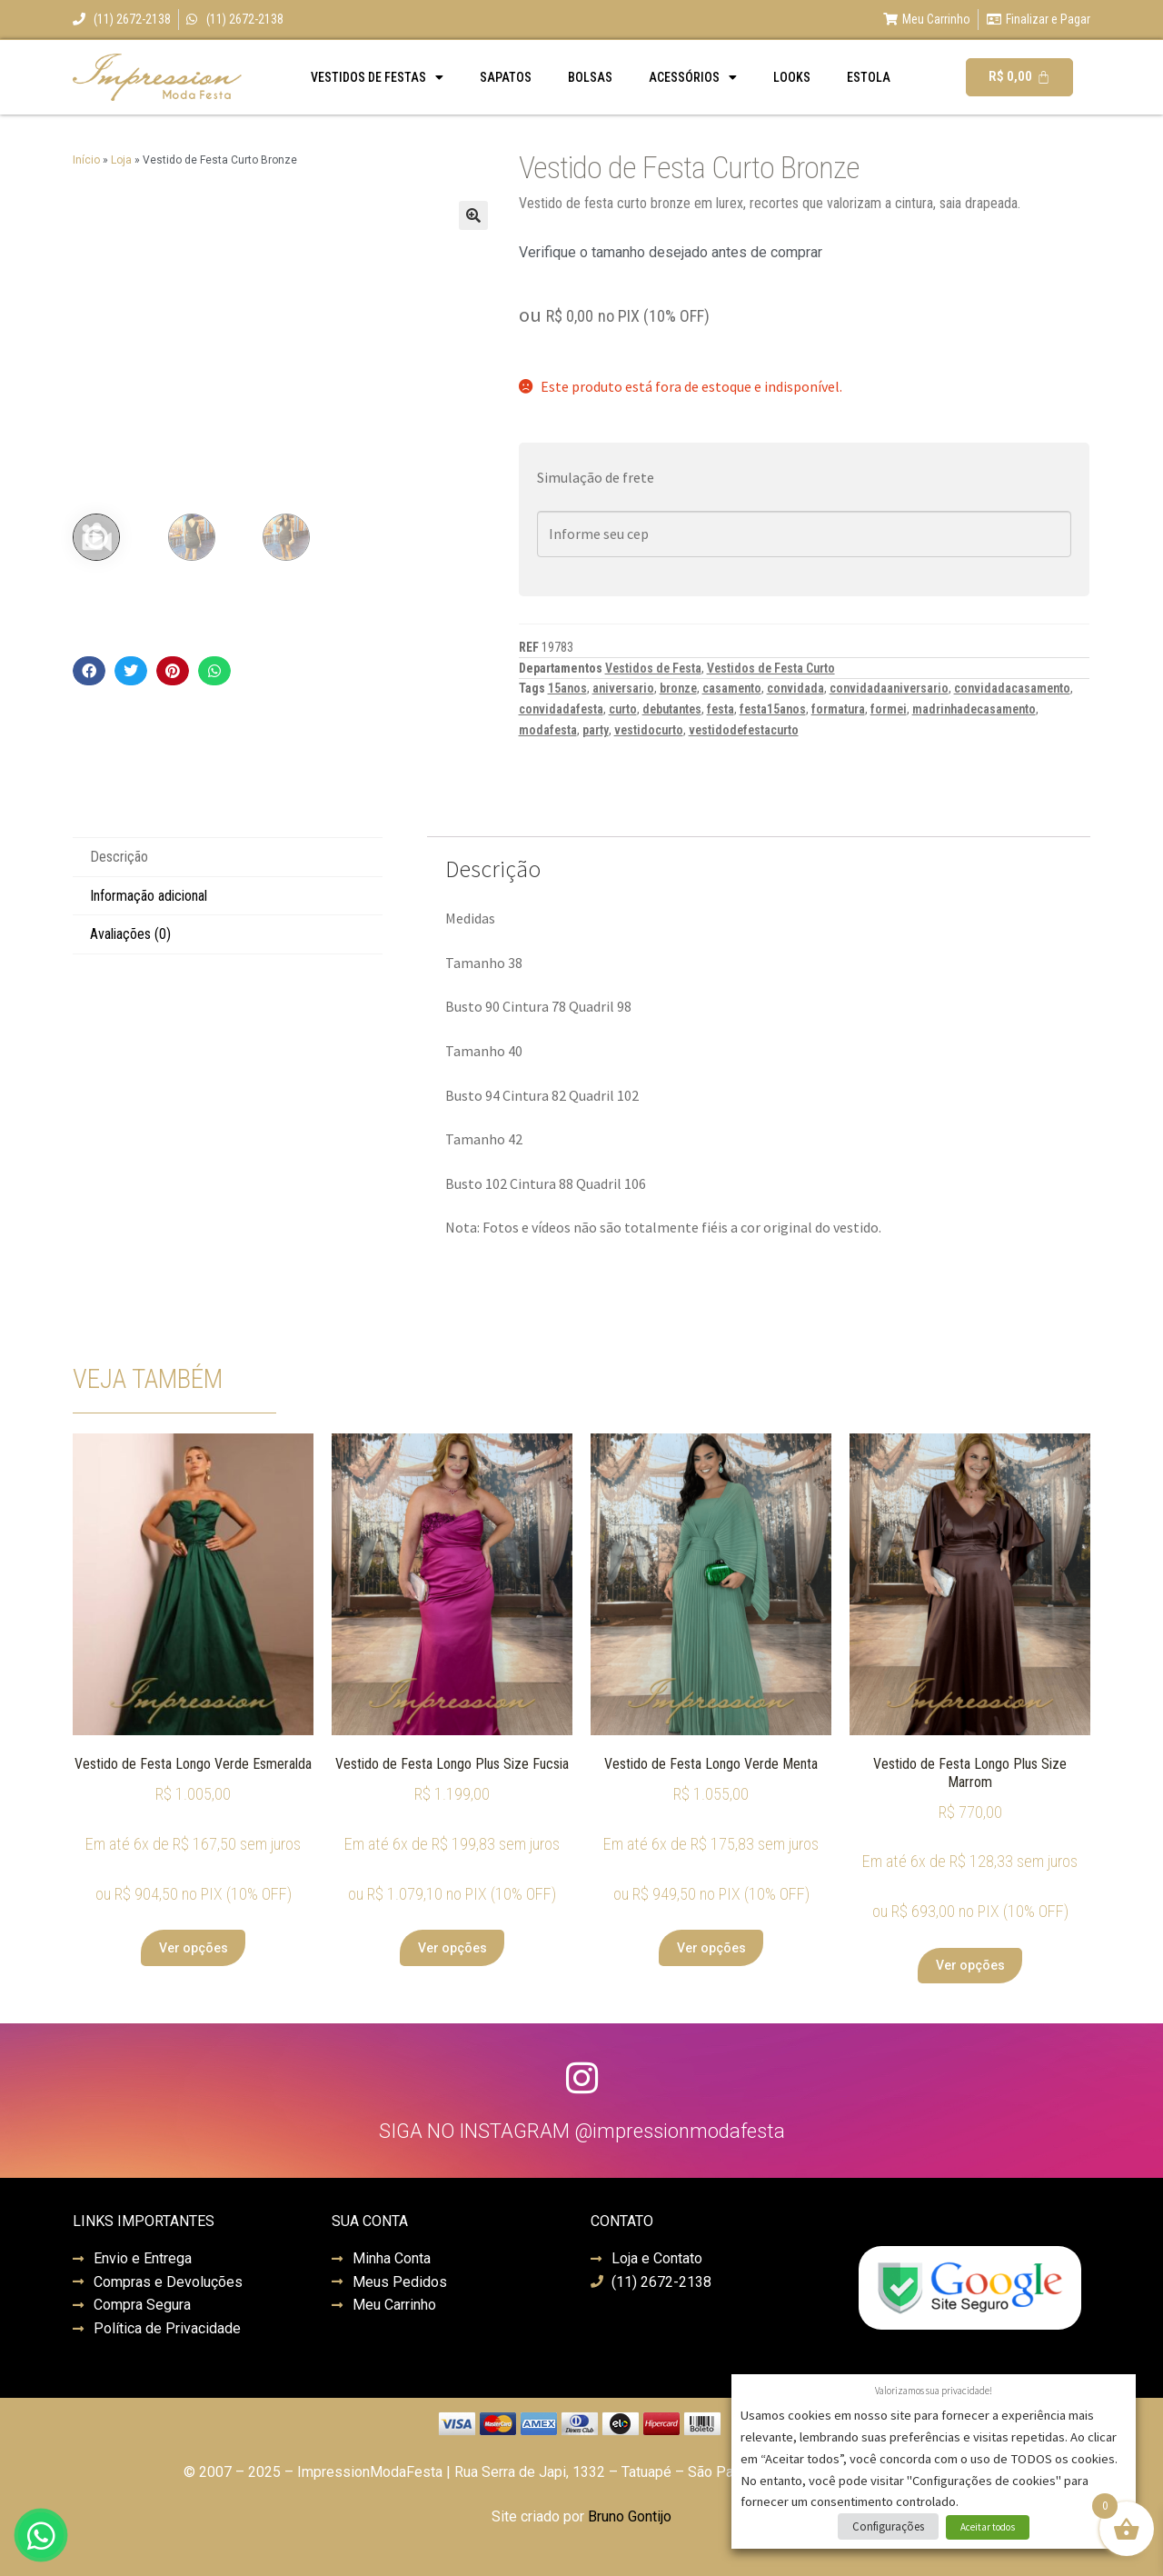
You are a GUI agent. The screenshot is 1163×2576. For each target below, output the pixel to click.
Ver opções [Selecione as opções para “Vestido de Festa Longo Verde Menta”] (711, 1948)
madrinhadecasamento (974, 709)
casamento (731, 688)
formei (888, 709)
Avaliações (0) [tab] (130, 934)
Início (86, 160)
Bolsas (590, 77)
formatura (838, 709)
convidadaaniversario (889, 688)
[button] (473, 215)
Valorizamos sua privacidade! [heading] (933, 2390)
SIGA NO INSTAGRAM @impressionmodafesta (582, 2131)
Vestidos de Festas (377, 77)
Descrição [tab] (119, 856)
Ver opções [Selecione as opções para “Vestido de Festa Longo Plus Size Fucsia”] (452, 1948)
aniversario (623, 688)
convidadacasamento (1012, 688)
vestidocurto (648, 730)
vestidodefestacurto (744, 730)
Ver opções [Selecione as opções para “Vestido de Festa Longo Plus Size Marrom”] (970, 1965)
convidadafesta (561, 709)
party (595, 730)
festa (720, 709)
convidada (795, 688)
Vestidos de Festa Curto (771, 668)
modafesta (548, 730)
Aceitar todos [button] (987, 2527)
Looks (791, 77)
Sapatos (506, 77)
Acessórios (693, 77)
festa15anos (773, 709)
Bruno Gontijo (629, 2516)
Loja (121, 160)
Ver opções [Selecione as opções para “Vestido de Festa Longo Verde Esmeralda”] (193, 1948)
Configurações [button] (888, 2526)
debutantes (671, 709)
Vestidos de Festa (653, 668)
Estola (868, 77)
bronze (678, 688)
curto (623, 709)
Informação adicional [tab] (148, 895)
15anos (567, 688)
